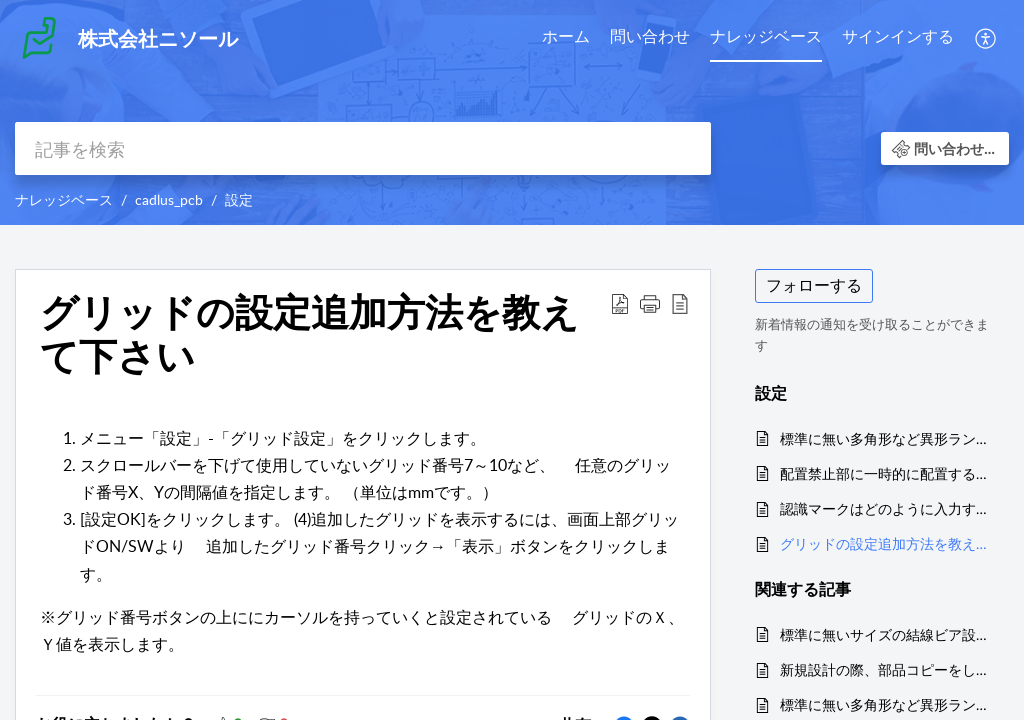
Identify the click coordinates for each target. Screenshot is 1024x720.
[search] (363, 148)
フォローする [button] (814, 285)
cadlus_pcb (169, 199)
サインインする (898, 36)
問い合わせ (650, 36)
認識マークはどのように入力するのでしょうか (884, 508)
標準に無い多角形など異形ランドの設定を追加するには (884, 438)
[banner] (512, 112)
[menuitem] (566, 38)
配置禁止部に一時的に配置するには (884, 473)
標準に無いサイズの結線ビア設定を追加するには (884, 634)
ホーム (566, 36)
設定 (239, 199)
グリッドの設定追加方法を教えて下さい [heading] (309, 334)
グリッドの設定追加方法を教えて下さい (884, 543)
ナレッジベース (766, 36)
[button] (986, 38)
